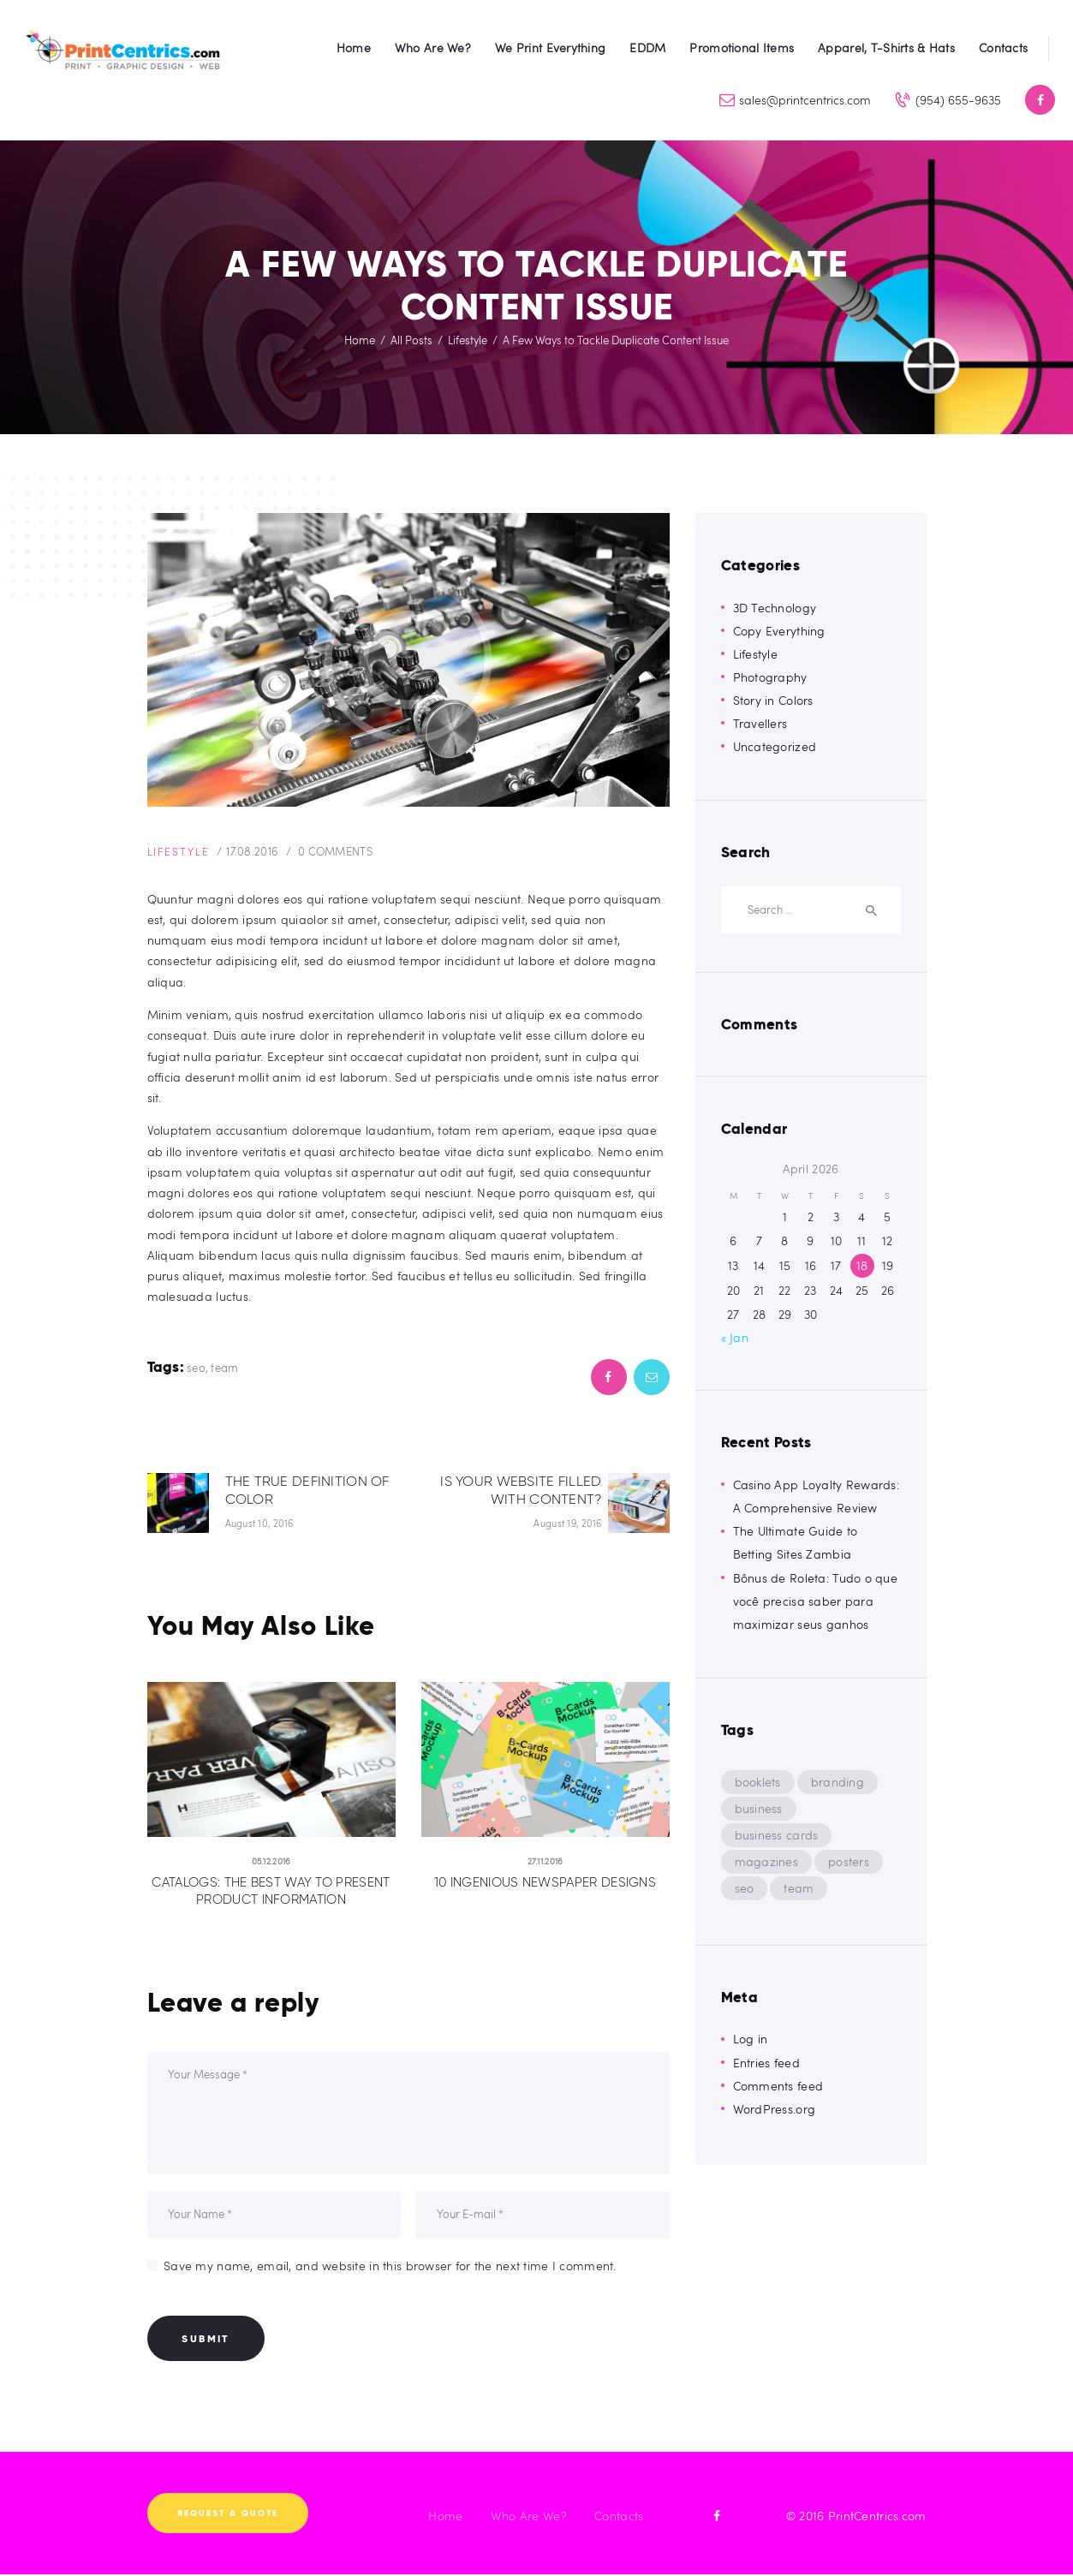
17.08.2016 (260, 851)
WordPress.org (774, 2109)
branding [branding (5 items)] (837, 1782)
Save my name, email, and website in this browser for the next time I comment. (390, 2267)
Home (359, 340)
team (224, 1367)
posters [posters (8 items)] (848, 1861)
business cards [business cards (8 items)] (777, 1835)
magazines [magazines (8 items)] (767, 1861)
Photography (770, 677)
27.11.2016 (545, 1862)
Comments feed (778, 2086)
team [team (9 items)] (799, 1888)
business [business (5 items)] (759, 1808)
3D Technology (775, 607)
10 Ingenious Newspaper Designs (545, 1883)
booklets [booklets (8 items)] (758, 1782)
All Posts (411, 340)
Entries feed (766, 2062)
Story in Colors (773, 700)
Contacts (618, 2518)
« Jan (734, 1337)
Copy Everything (779, 631)
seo (196, 1367)
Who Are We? (529, 2518)
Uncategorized (775, 746)
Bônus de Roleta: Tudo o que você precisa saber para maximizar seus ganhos (815, 1601)
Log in (750, 2038)
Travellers (760, 723)
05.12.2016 (271, 1862)
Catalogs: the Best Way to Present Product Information (271, 1892)
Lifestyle (467, 340)
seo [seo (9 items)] (744, 1888)
